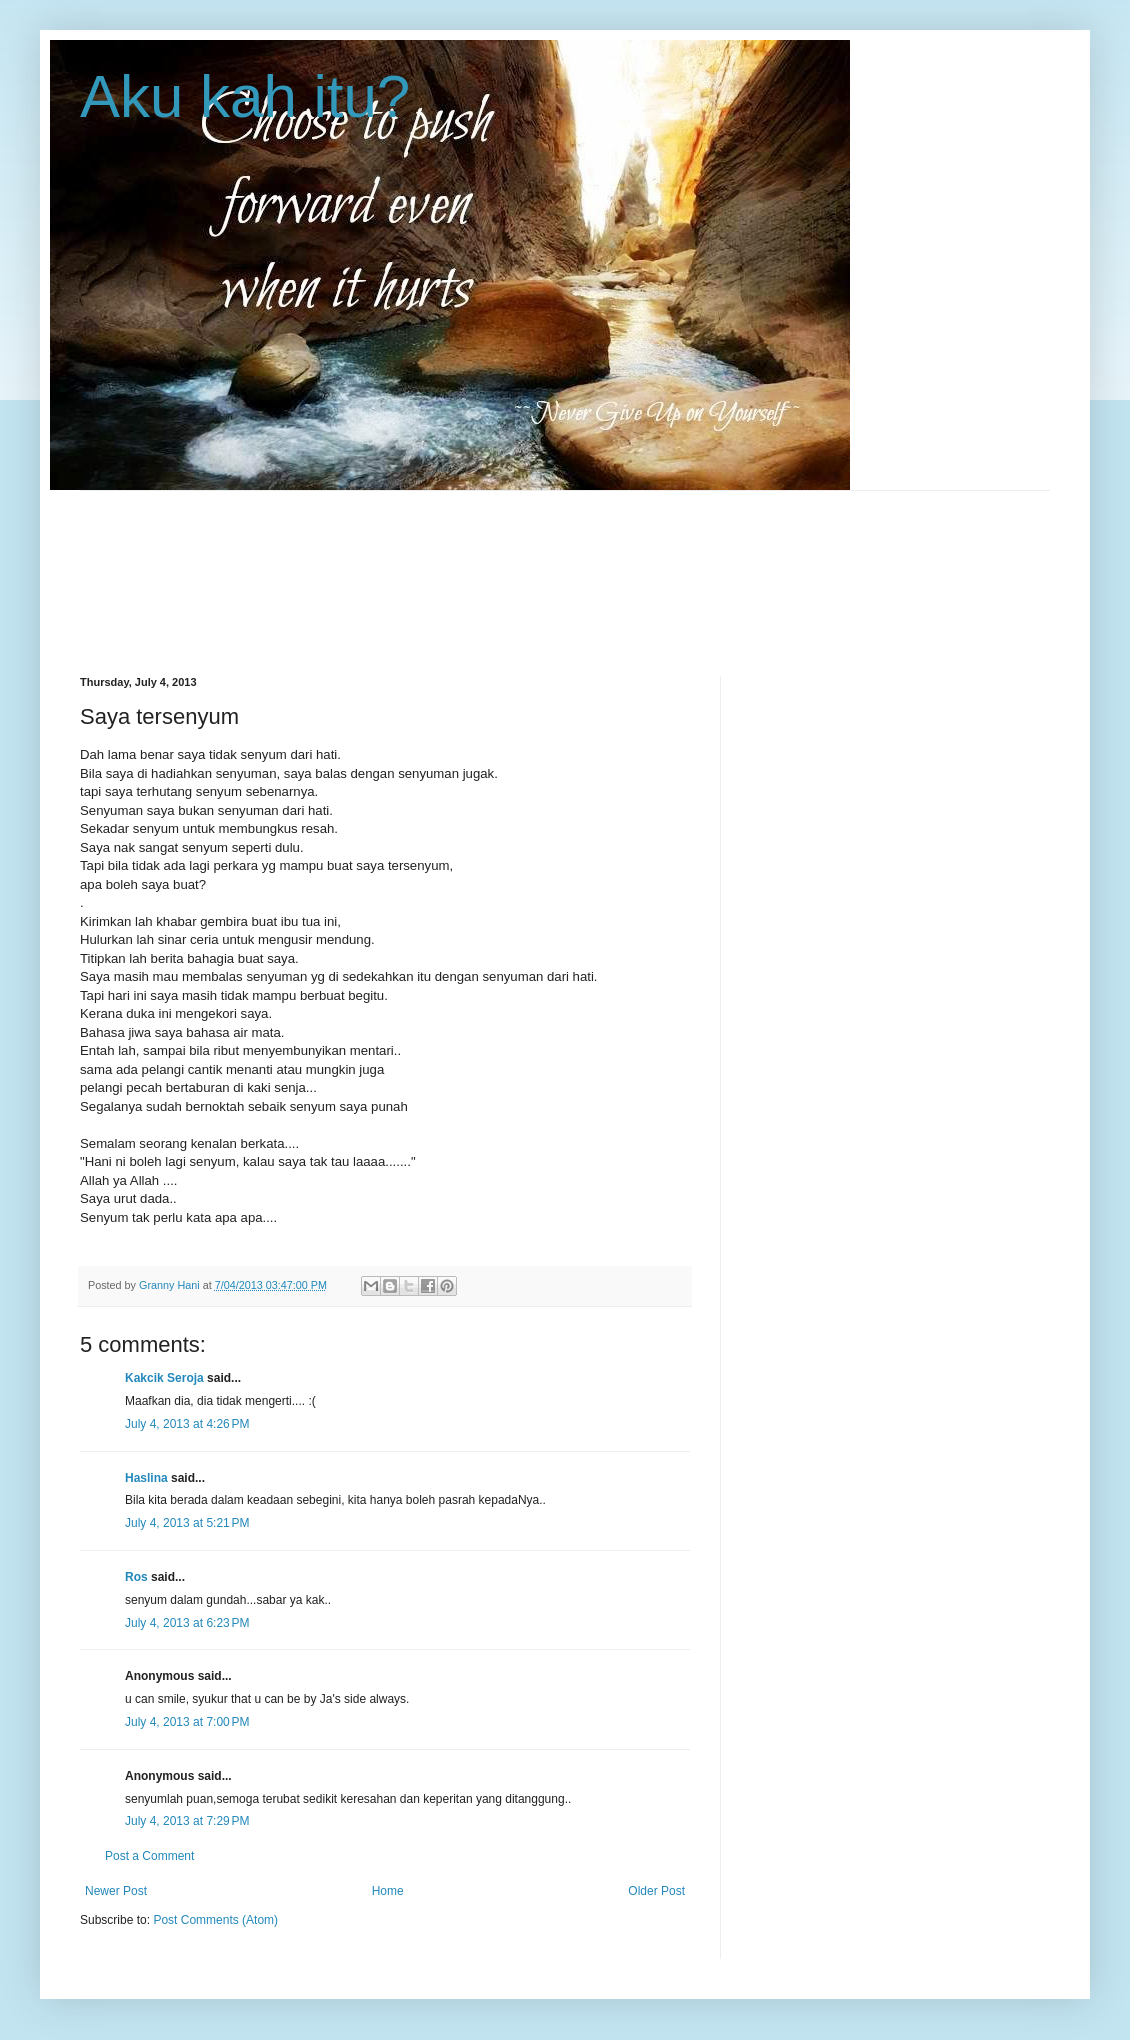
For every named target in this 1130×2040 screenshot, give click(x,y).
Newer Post (116, 1891)
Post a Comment (149, 1856)
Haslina (146, 1478)
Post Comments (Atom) (215, 1920)
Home (388, 1891)
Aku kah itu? (245, 96)
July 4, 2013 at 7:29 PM (187, 1821)
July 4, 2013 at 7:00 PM (187, 1722)
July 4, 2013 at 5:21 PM (187, 1523)
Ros (136, 1577)
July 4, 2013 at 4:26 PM (187, 1424)
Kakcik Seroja (164, 1378)
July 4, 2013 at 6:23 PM (187, 1623)
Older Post (656, 1891)
